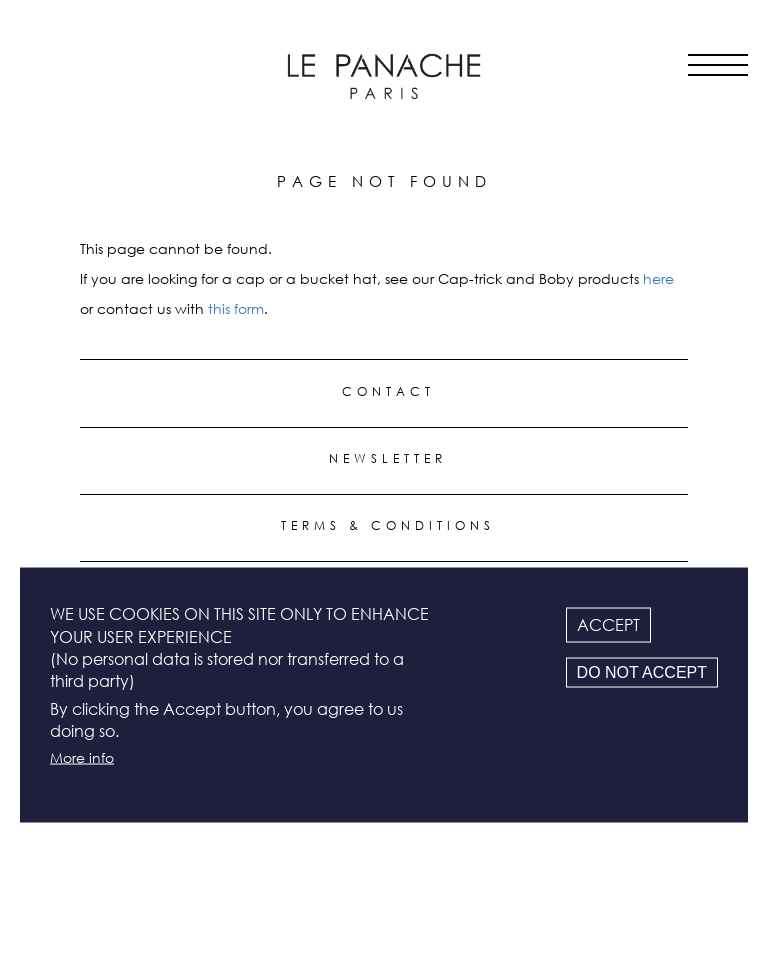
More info (82, 756)
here (658, 278)
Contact (388, 391)
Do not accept (642, 672)
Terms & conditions (388, 525)
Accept (608, 625)
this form (236, 308)
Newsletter (388, 458)
